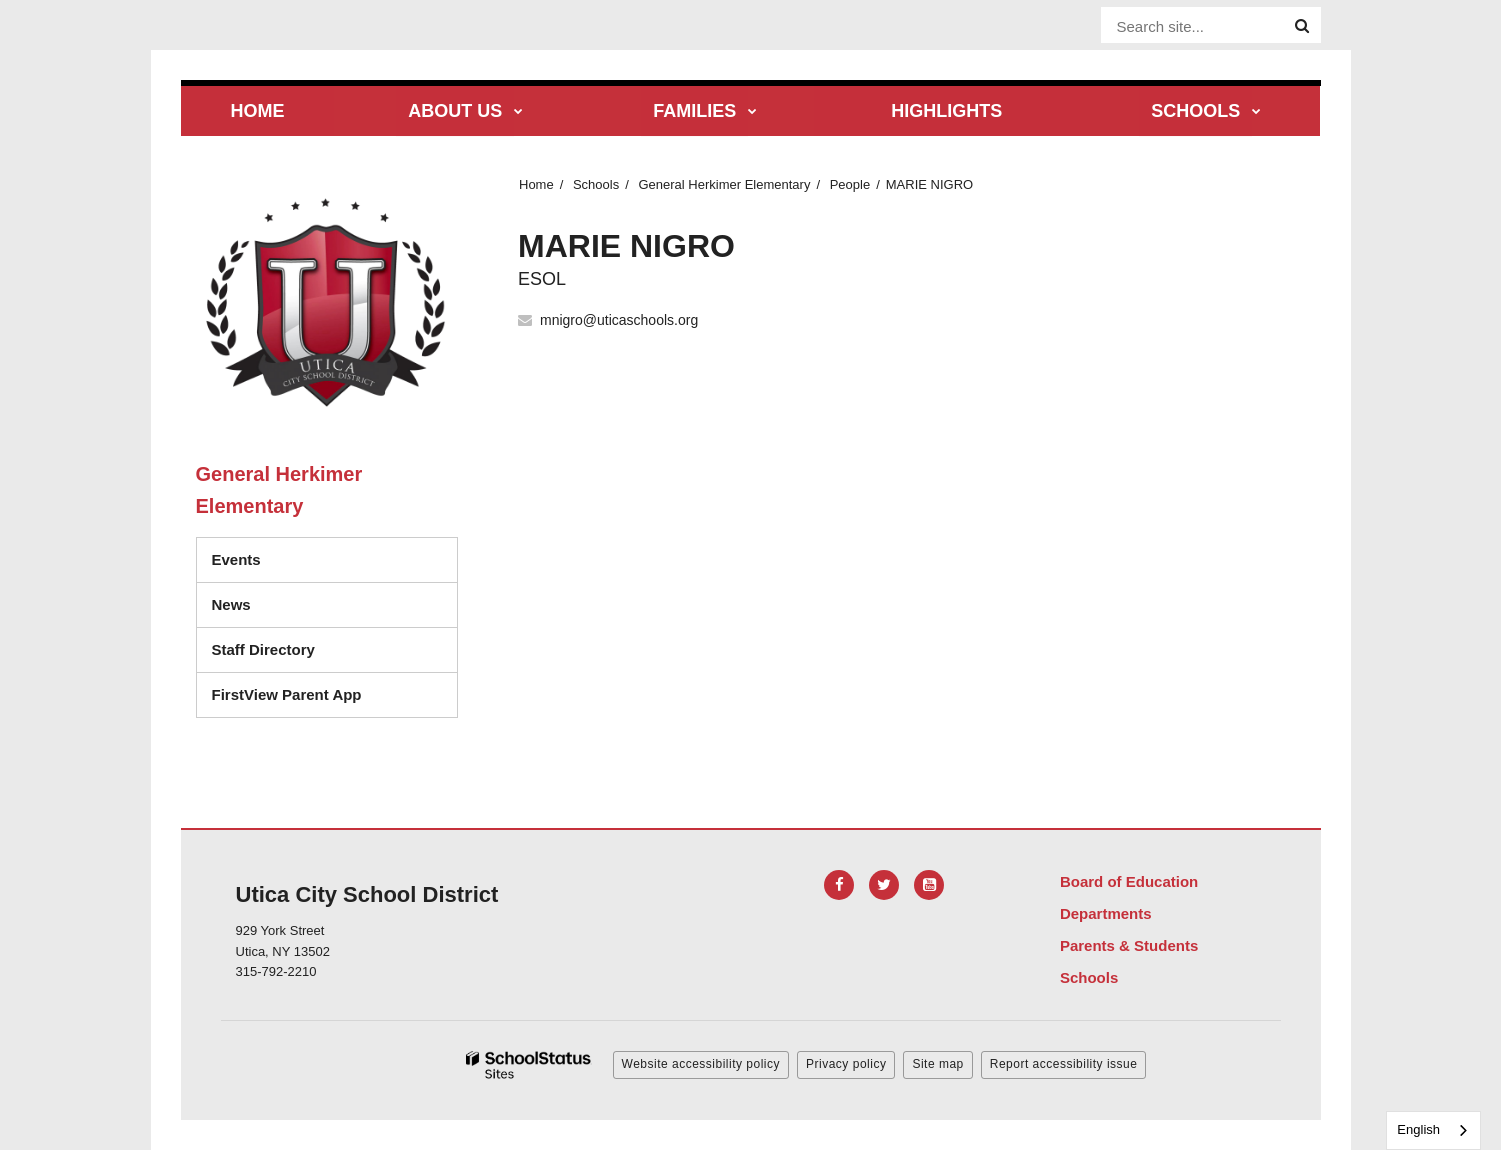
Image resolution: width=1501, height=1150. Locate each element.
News (231, 604)
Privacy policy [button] (846, 1064)
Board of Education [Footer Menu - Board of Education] (1129, 881)
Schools (596, 184)
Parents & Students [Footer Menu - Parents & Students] (1129, 945)
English (1418, 1129)
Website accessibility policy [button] (701, 1064)
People (850, 184)
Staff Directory (263, 649)
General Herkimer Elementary (724, 184)
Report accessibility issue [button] (1064, 1064)
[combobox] (1433, 1130)
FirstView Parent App (287, 694)
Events (236, 559)
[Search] (1302, 26)
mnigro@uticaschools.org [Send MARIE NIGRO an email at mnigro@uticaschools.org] (619, 320)
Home (536, 184)
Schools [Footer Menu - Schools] (1089, 977)
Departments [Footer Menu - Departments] (1106, 913)
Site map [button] (937, 1064)
